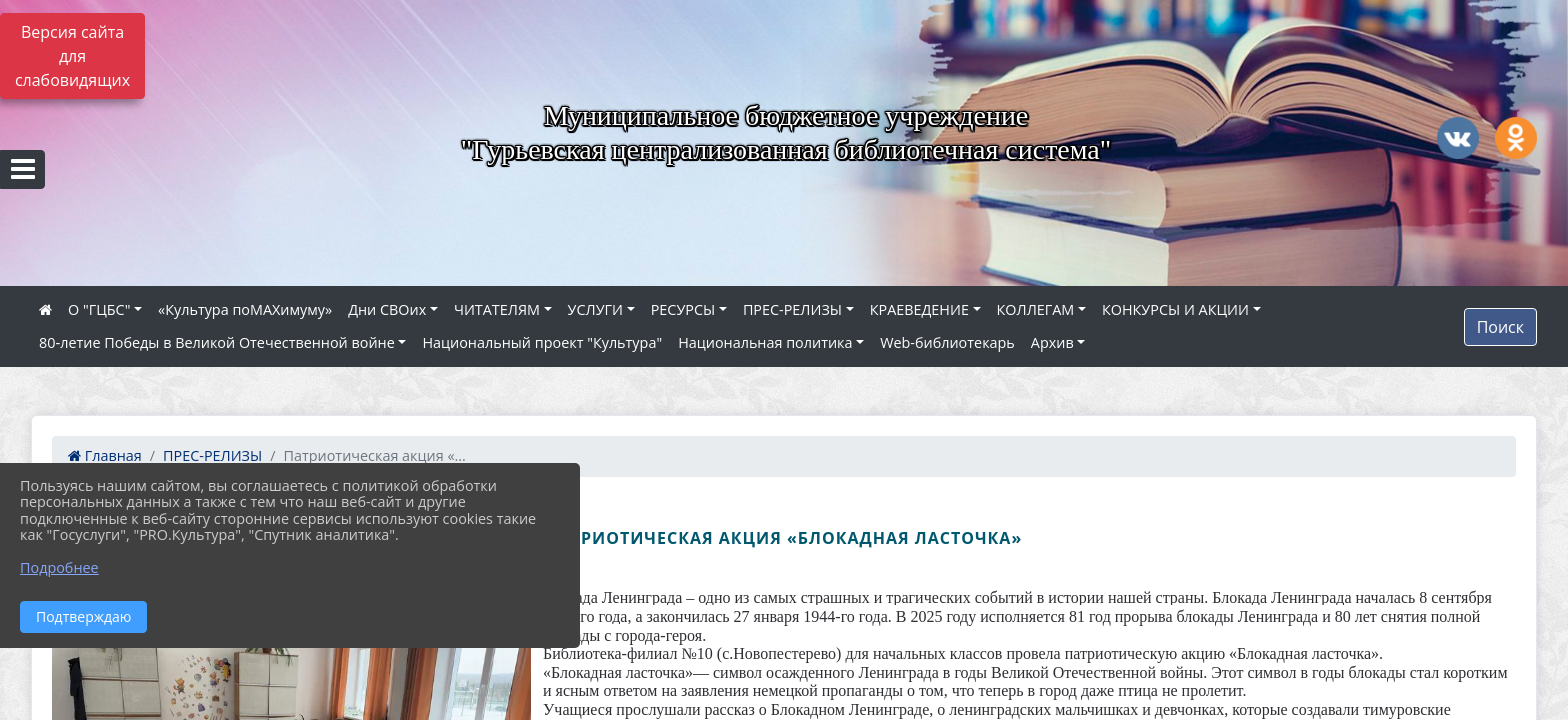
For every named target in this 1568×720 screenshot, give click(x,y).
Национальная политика (765, 342)
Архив (1052, 342)
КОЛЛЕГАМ (1036, 309)
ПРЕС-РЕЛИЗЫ (792, 309)
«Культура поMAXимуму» (245, 309)
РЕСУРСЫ (683, 309)
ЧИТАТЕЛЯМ (497, 309)
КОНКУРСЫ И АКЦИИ (1175, 309)
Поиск (1500, 327)
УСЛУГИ (595, 309)
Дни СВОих (387, 309)
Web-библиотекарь (947, 342)
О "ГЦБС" (99, 309)
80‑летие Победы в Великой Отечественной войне (217, 342)
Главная (105, 455)
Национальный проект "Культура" (542, 342)
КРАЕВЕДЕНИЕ (919, 309)
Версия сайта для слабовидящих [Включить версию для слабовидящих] (72, 56)
